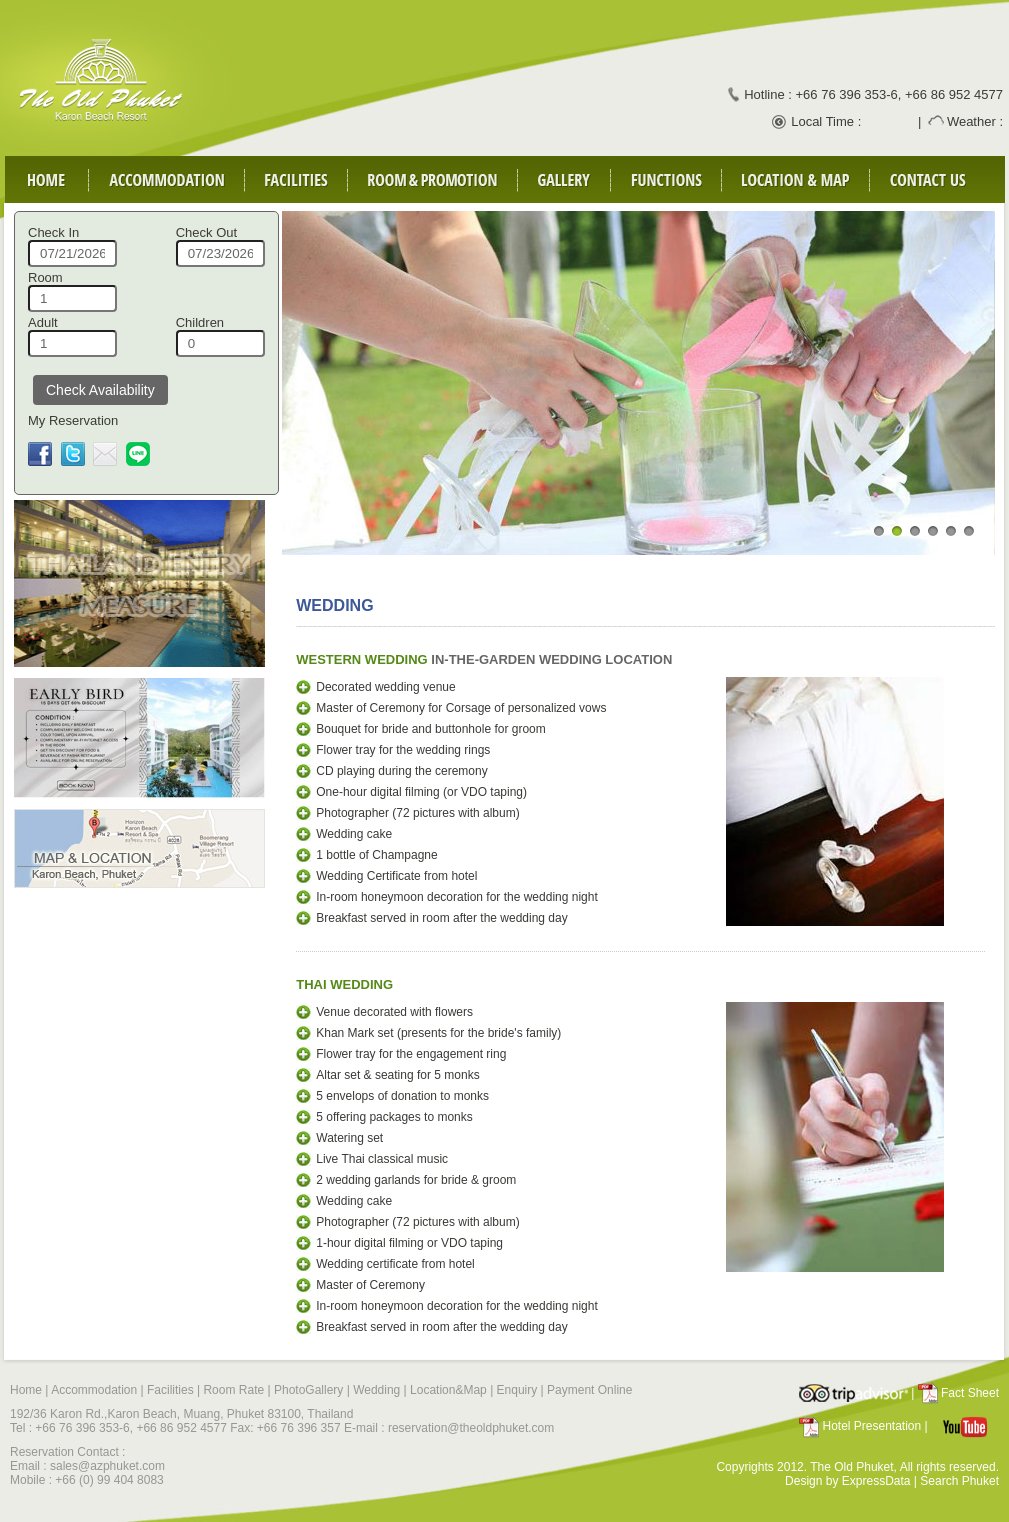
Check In (53, 232)
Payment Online (589, 1390)
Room (45, 277)
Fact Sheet (970, 1393)
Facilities (169, 1390)
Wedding (376, 1390)
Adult (43, 322)
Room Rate (233, 1390)
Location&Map (448, 1390)
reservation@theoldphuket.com (471, 1428)
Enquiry (517, 1390)
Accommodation (94, 1390)
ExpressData (876, 1481)
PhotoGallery (308, 1390)
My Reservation (73, 420)
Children (200, 322)
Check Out (206, 232)
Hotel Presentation (871, 1426)
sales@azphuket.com (107, 1466)
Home (26, 1390)
